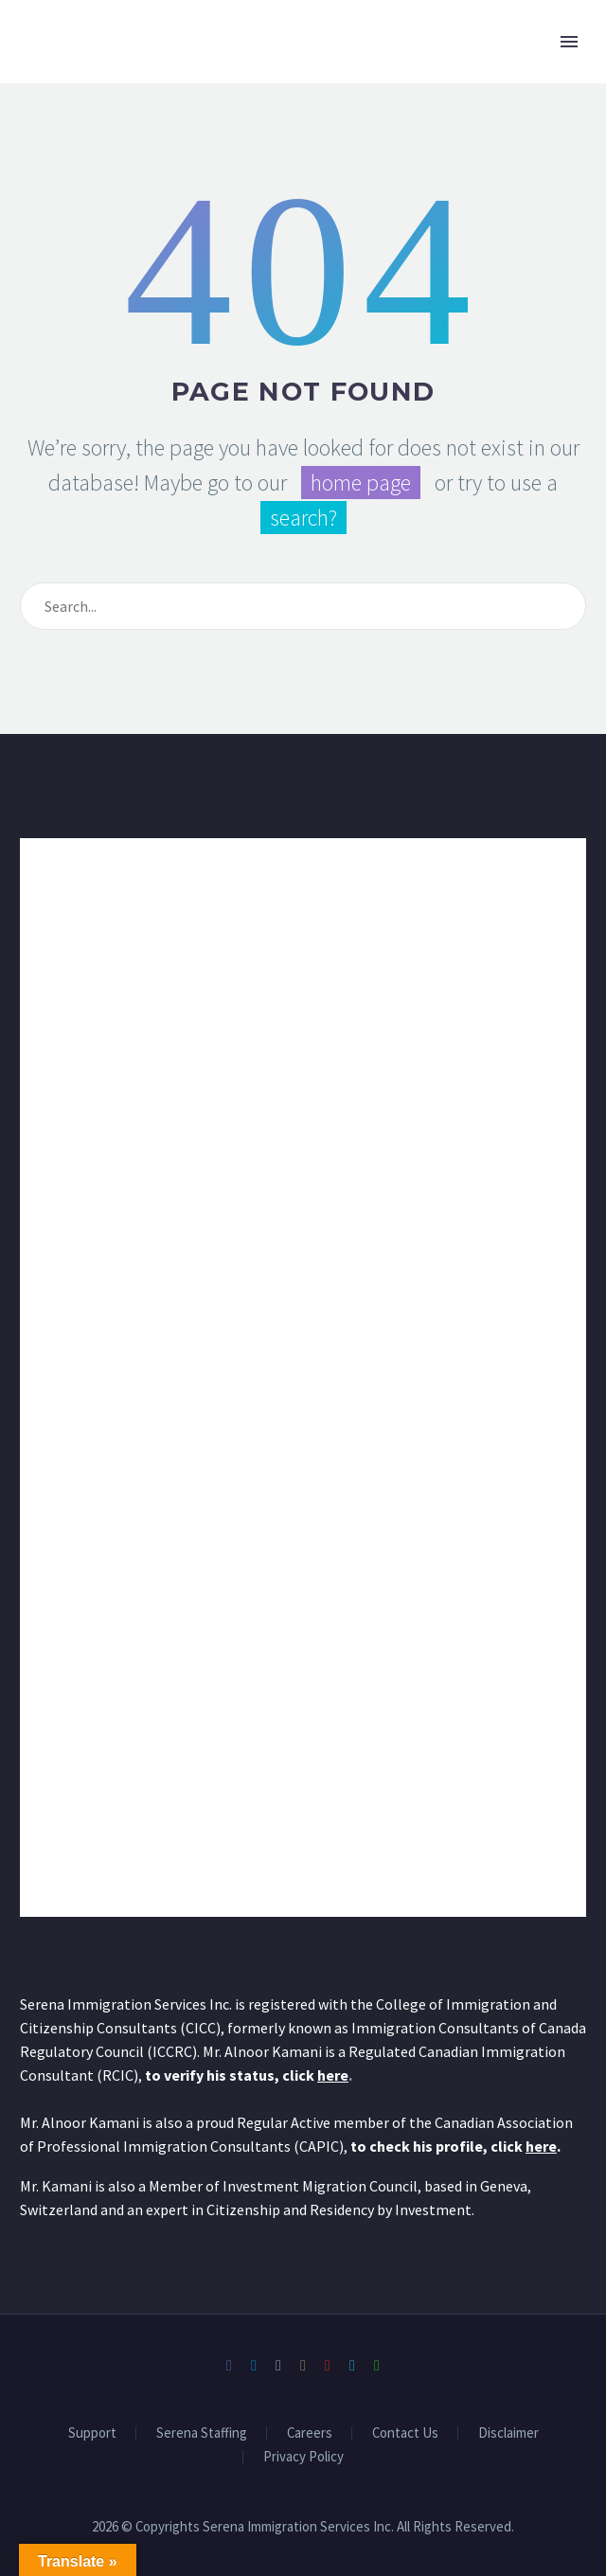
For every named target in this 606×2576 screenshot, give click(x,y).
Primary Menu (569, 41)
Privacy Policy (303, 2457)
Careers (309, 2433)
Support (92, 2433)
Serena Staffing (201, 2433)
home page (361, 482)
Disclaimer (508, 2433)
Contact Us (405, 2433)
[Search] (303, 606)
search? (303, 517)
